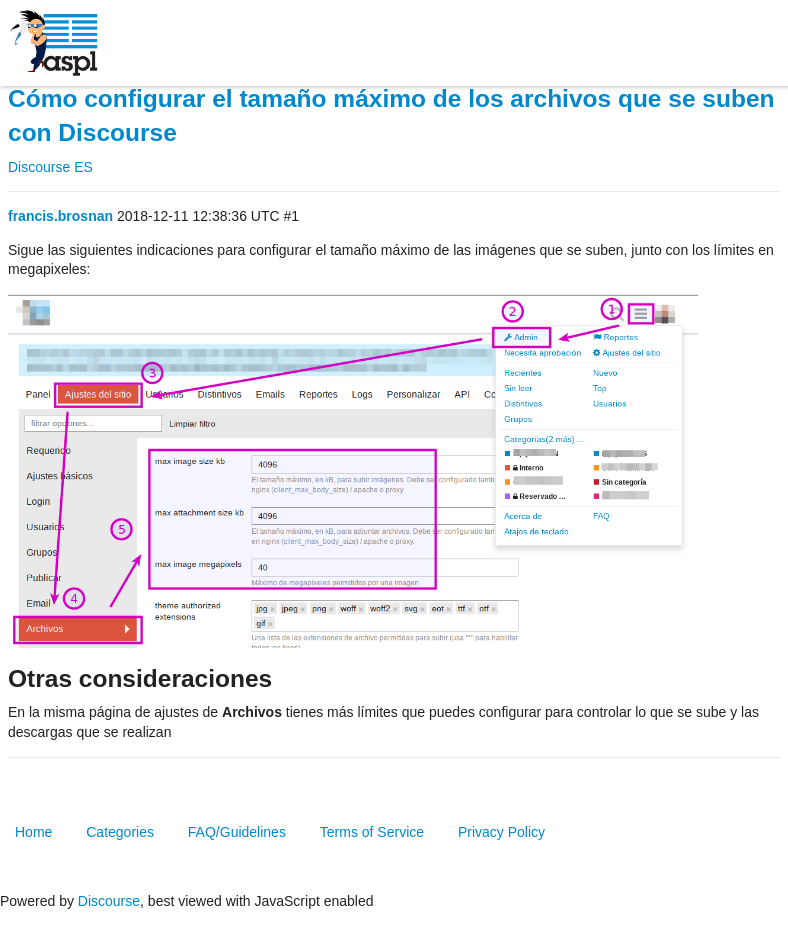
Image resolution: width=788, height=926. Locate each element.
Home (33, 832)
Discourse (109, 901)
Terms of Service (372, 832)
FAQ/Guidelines (237, 832)
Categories (120, 832)
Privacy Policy (501, 832)
